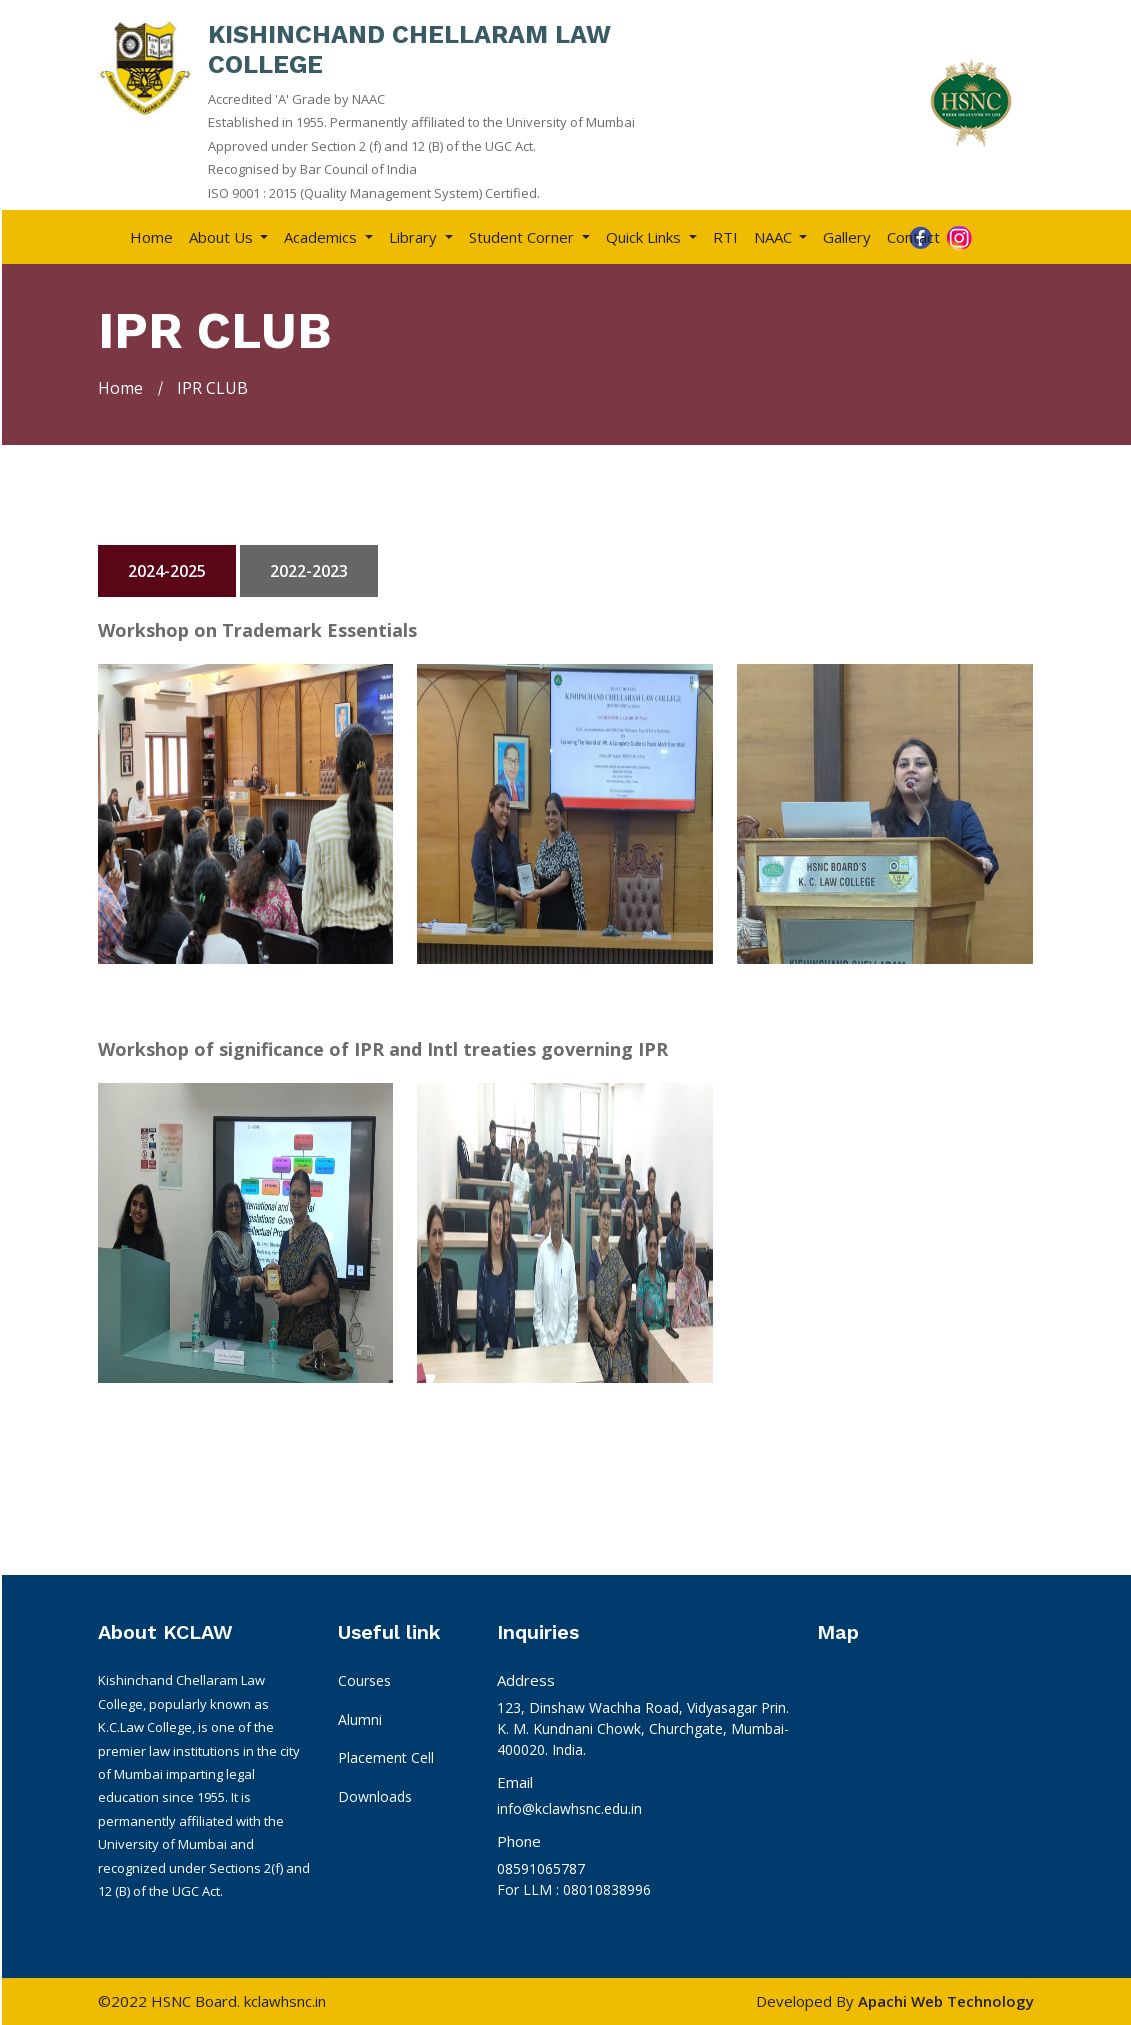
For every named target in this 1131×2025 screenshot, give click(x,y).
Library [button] (415, 237)
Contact (913, 237)
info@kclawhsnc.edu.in (569, 1808)
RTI (725, 237)
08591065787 (541, 1868)
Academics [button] (322, 237)
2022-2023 (309, 571)
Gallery (847, 237)
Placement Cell (386, 1757)
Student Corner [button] (523, 237)
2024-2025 (167, 571)
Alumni (360, 1719)
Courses (364, 1680)
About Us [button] (223, 237)
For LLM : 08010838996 (574, 1889)
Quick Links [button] (645, 237)
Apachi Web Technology (946, 2001)
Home (151, 237)
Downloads (375, 1796)
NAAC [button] (775, 237)
